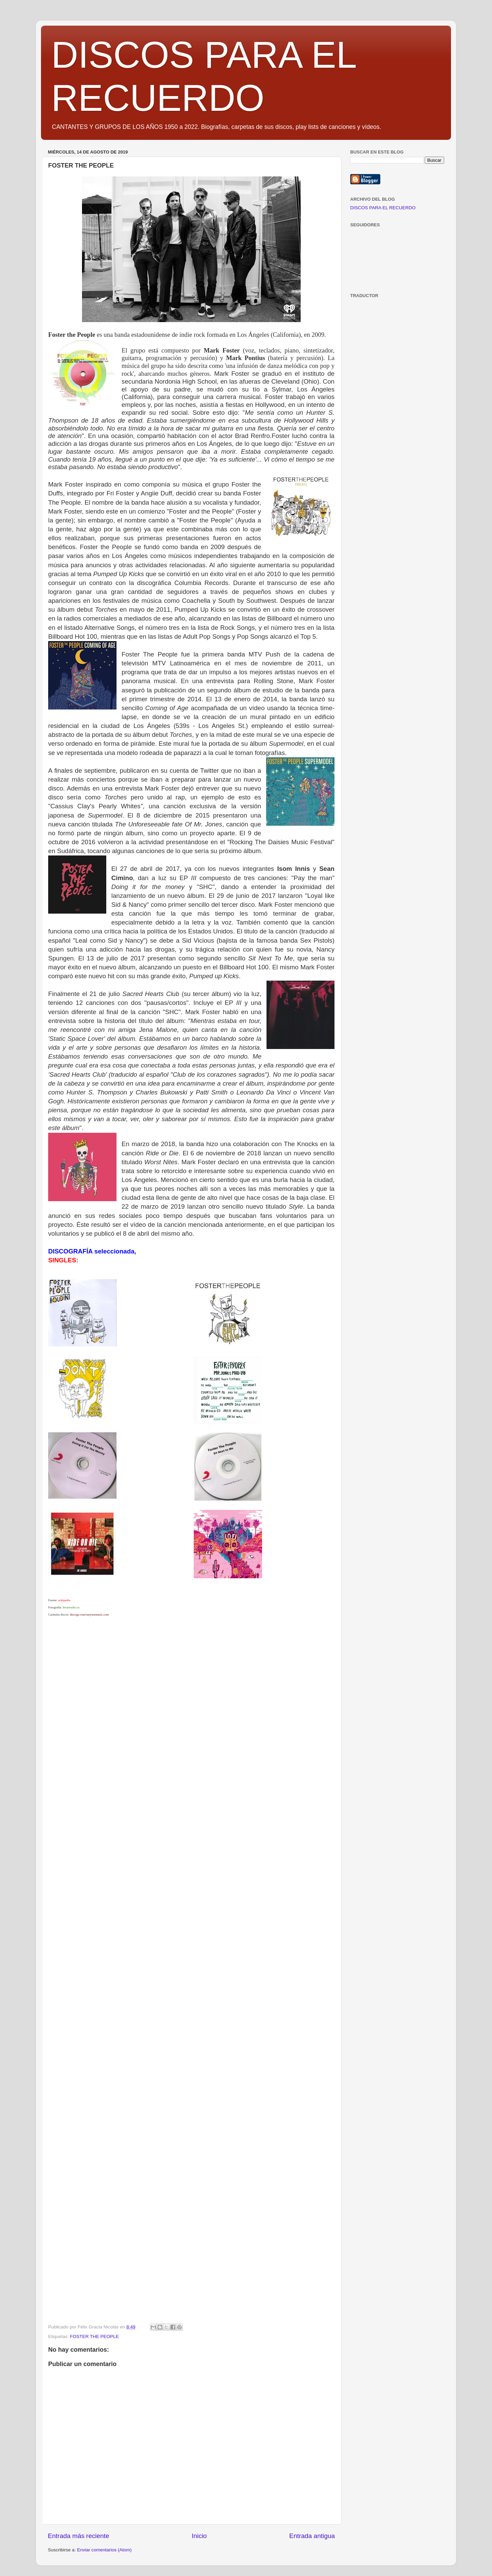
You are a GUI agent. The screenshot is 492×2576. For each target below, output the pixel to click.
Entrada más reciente (78, 2535)
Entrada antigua (312, 2535)
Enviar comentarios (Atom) (104, 2549)
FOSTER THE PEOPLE (94, 2336)
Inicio (199, 2535)
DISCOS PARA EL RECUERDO (382, 207)
